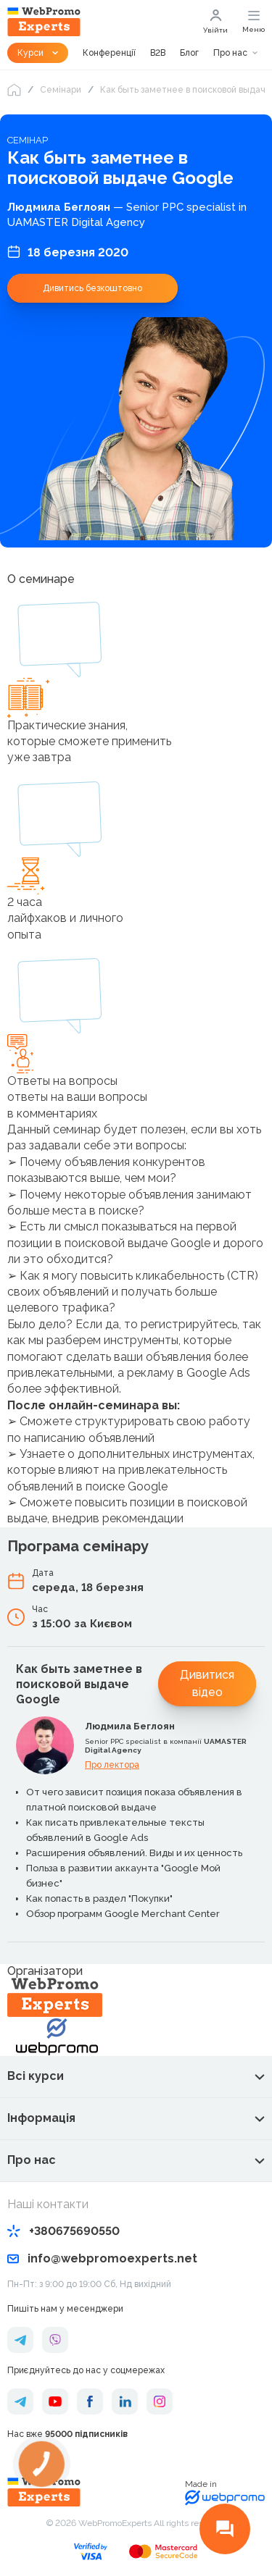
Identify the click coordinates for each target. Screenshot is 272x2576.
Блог (189, 53)
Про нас (230, 53)
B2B (157, 53)
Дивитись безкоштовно (92, 288)
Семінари (60, 90)
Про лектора (112, 1765)
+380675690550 (63, 2231)
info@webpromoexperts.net (102, 2258)
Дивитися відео (207, 1683)
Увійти (215, 21)
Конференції (109, 53)
